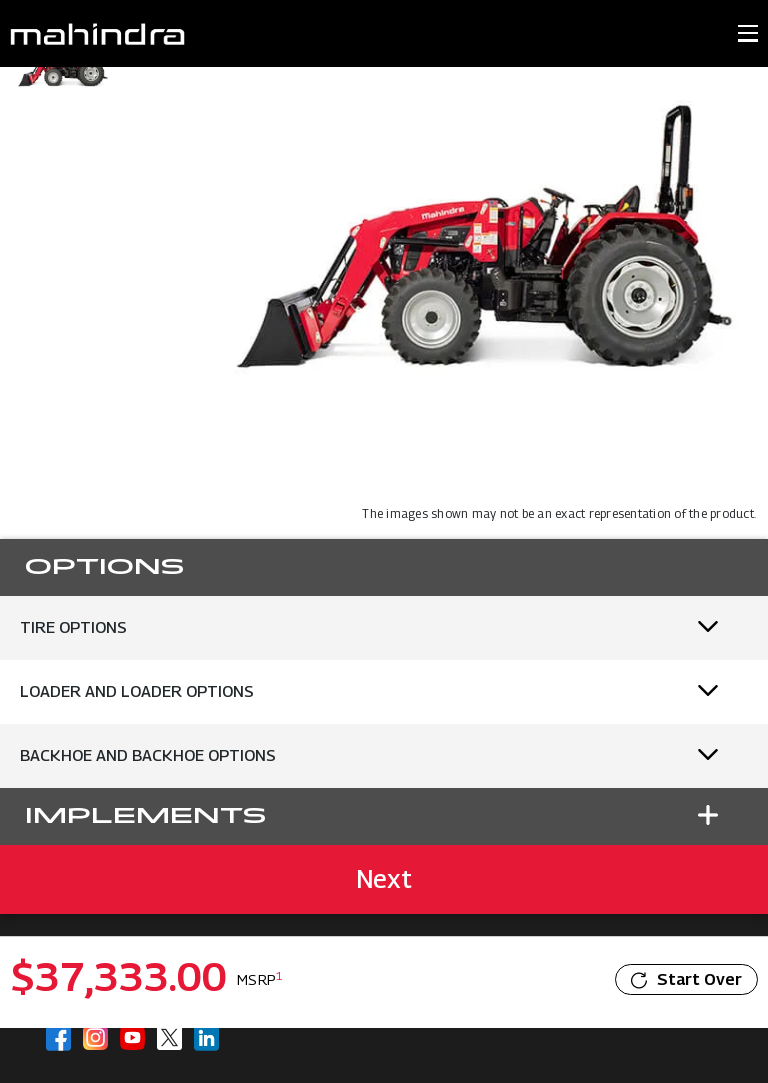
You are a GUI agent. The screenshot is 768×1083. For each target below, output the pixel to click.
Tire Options (73, 627)
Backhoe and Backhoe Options (148, 755)
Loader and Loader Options (137, 691)
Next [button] (384, 879)
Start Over (686, 979)
